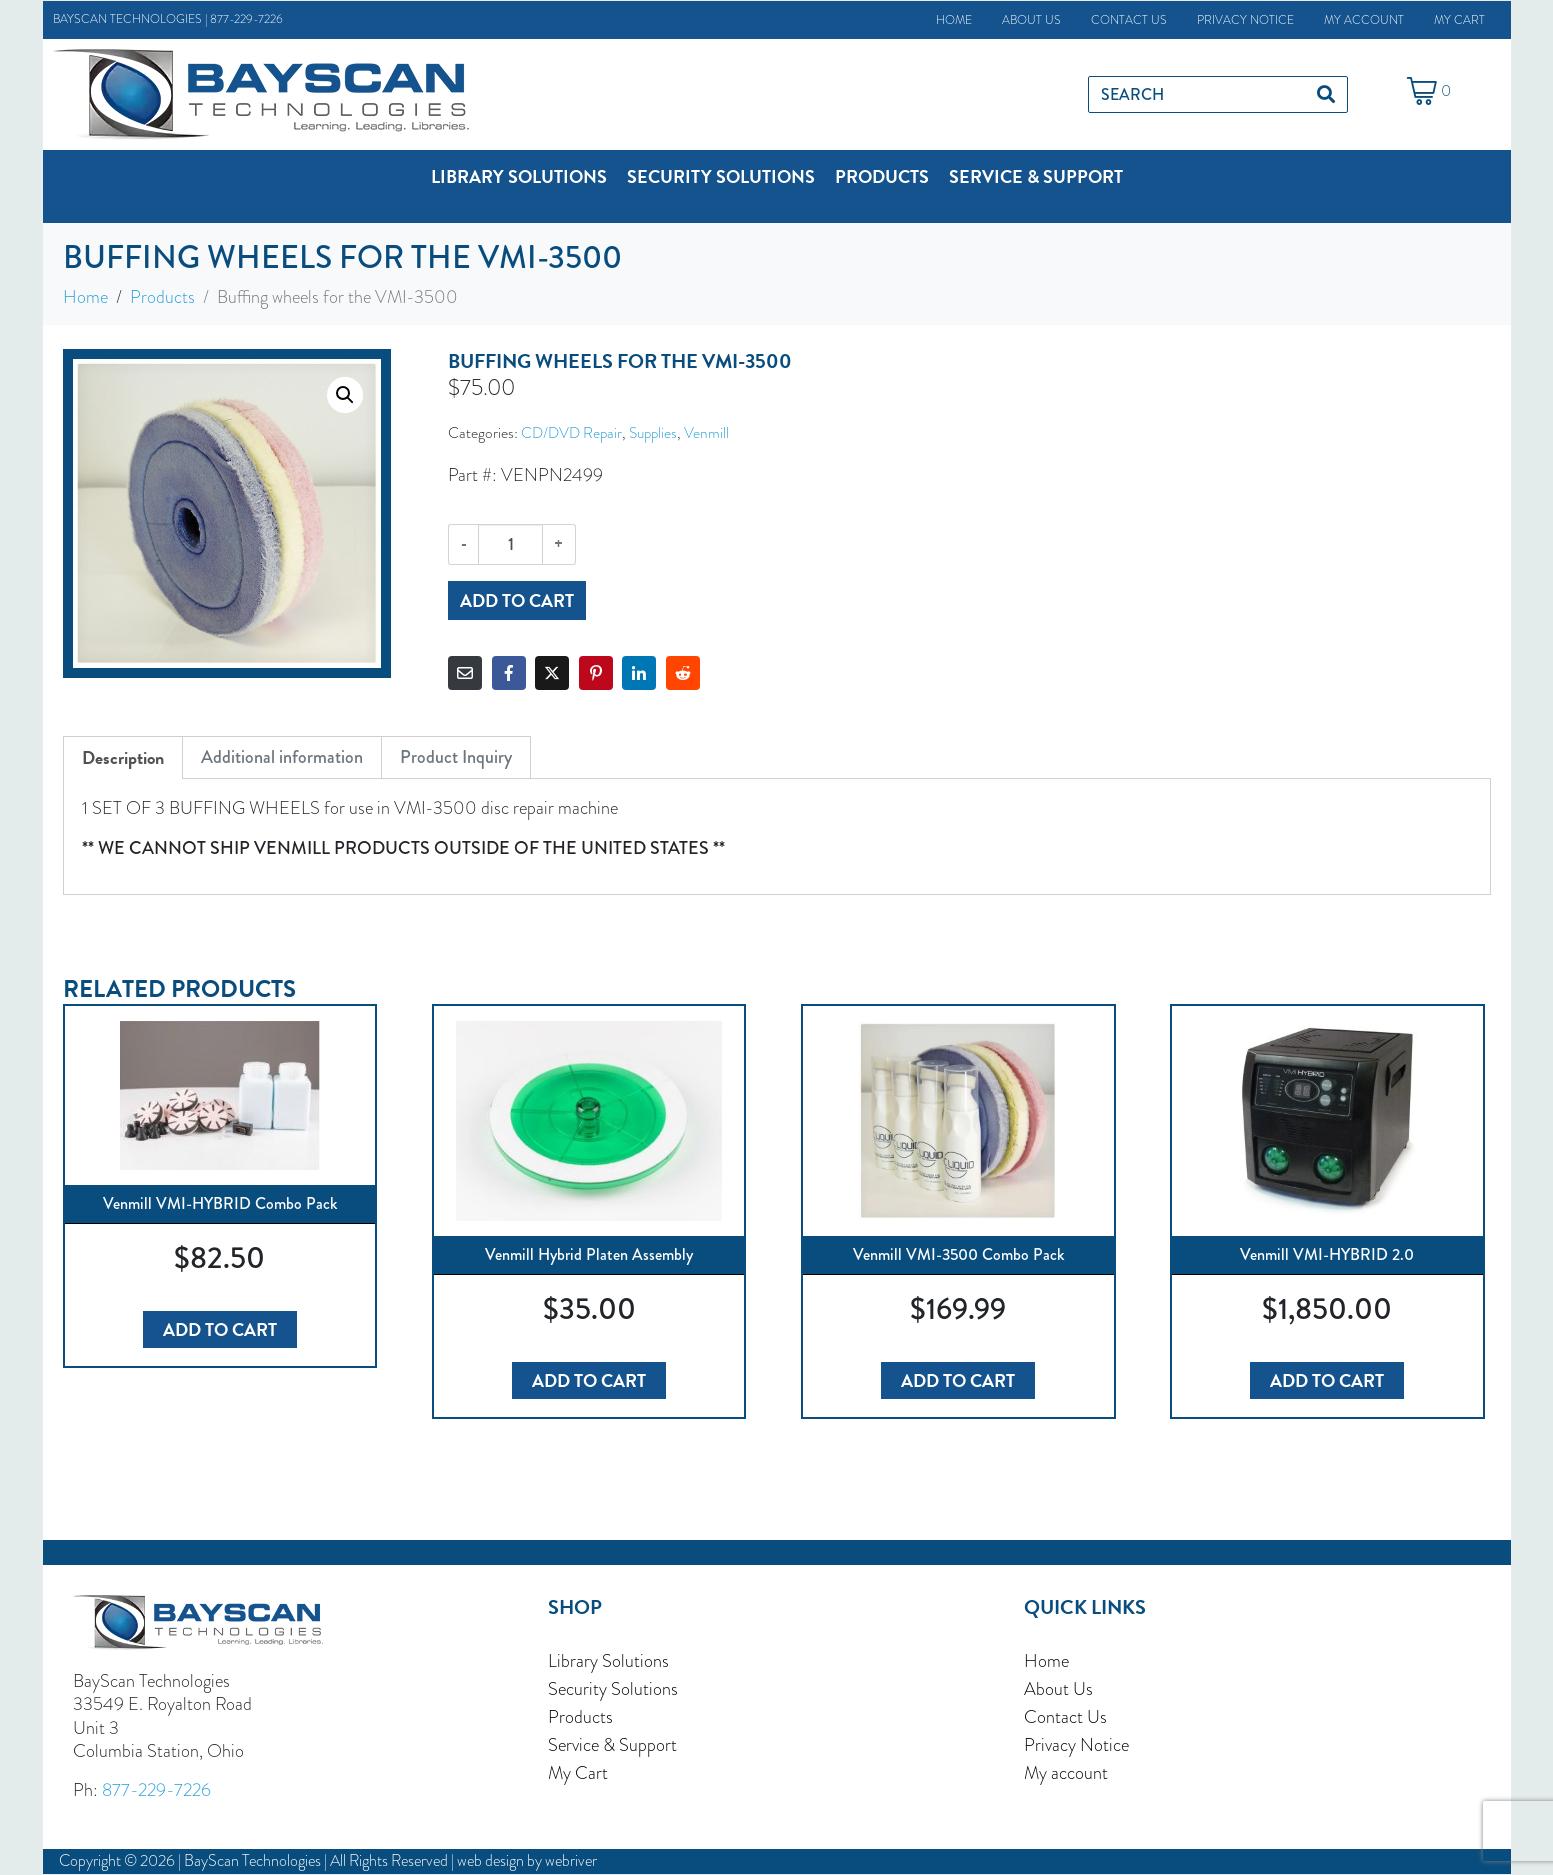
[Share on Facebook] (509, 673)
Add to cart (517, 600)
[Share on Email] (465, 673)
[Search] (1326, 94)
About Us (1031, 20)
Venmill (706, 433)
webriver (571, 1860)
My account (1364, 20)
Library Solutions (608, 1661)
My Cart (1459, 20)
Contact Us (1129, 20)
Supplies (653, 433)
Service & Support (612, 1745)
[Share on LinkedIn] (639, 673)
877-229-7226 (246, 19)
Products (580, 1717)
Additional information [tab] (282, 757)
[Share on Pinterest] (596, 673)
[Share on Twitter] (552, 673)
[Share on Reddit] (683, 673)
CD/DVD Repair (571, 433)
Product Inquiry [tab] (456, 757)
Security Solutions (613, 1689)
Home (954, 20)
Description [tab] (123, 757)
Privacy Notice (1245, 20)
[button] (519, 176)
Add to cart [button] (220, 1329)
